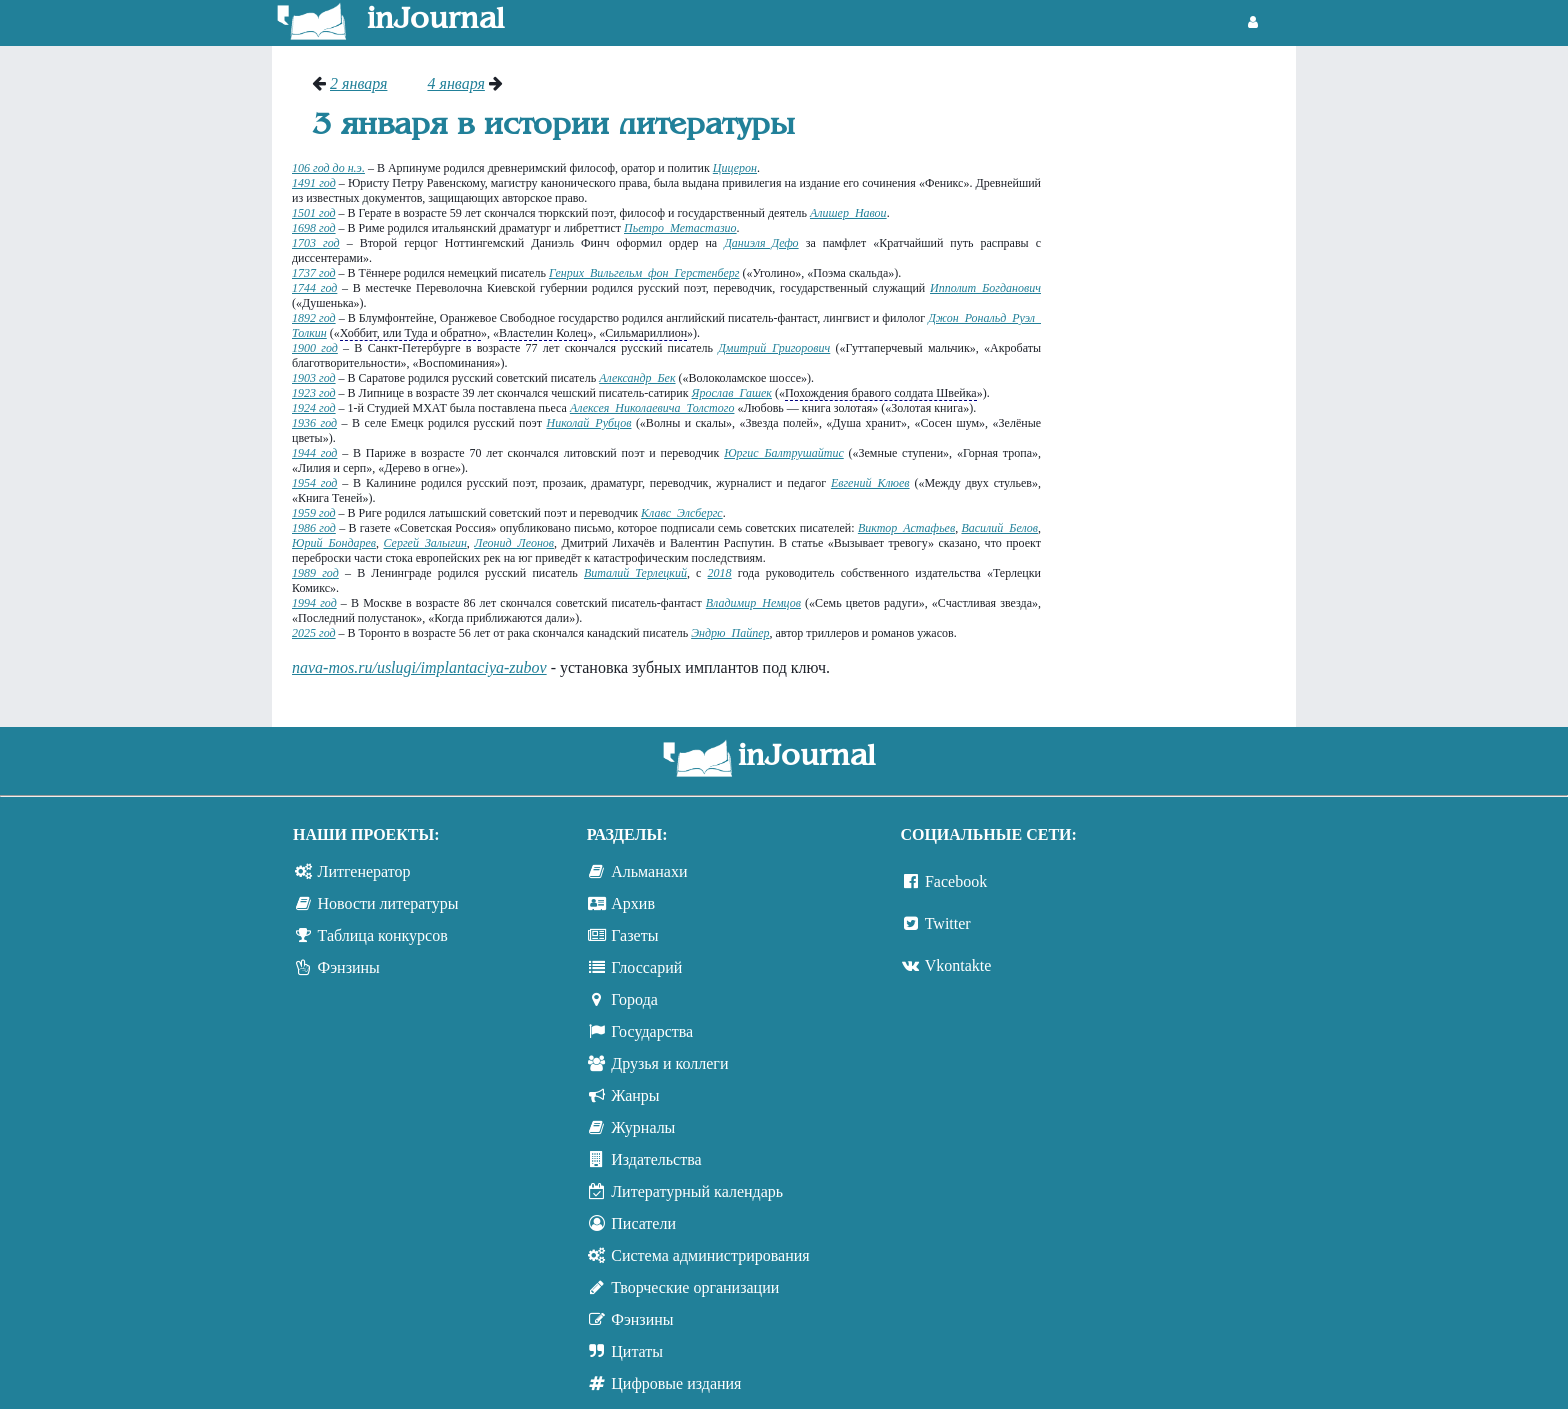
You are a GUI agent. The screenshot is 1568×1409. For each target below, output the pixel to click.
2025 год (314, 633)
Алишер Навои (848, 213)
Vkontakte (958, 965)
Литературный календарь (697, 1191)
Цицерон (735, 168)
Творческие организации (695, 1287)
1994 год (314, 603)
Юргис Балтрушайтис (784, 453)
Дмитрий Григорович (774, 348)
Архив (633, 903)
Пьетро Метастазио (680, 228)
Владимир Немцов (753, 603)
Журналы (643, 1127)
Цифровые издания (676, 1383)
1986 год (314, 528)
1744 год (314, 288)
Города (634, 999)
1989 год (315, 573)
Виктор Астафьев (906, 528)
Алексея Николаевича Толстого (652, 408)
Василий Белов (999, 528)
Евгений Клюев (870, 483)
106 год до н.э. (328, 168)
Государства (652, 1031)
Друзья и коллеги (669, 1063)
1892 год (314, 318)
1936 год (314, 423)
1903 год (314, 378)
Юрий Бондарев (334, 543)
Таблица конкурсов (383, 935)
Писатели (643, 1223)
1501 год (314, 213)
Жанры (635, 1095)
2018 (720, 573)
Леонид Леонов (514, 543)
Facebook (956, 881)
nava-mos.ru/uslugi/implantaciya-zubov (419, 667)
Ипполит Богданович (985, 288)
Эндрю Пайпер (730, 633)
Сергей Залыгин (424, 543)
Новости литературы (388, 903)
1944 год (314, 453)
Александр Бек (637, 378)
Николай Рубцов (588, 423)
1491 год (314, 183)
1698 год (314, 228)
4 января (455, 83)
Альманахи (649, 871)
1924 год (314, 408)
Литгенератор (364, 871)
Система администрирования (710, 1255)
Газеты (634, 935)
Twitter (948, 923)
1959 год (314, 513)
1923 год (314, 393)
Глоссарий (646, 967)
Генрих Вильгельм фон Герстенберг (644, 273)
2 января (358, 83)
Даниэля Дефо (761, 243)
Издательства (656, 1159)
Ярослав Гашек (732, 393)
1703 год (316, 243)
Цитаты (637, 1351)
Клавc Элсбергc (682, 513)
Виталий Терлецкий (635, 573)
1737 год (314, 273)
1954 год (314, 483)
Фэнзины (349, 967)
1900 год (315, 348)
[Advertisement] (1178, 375)
